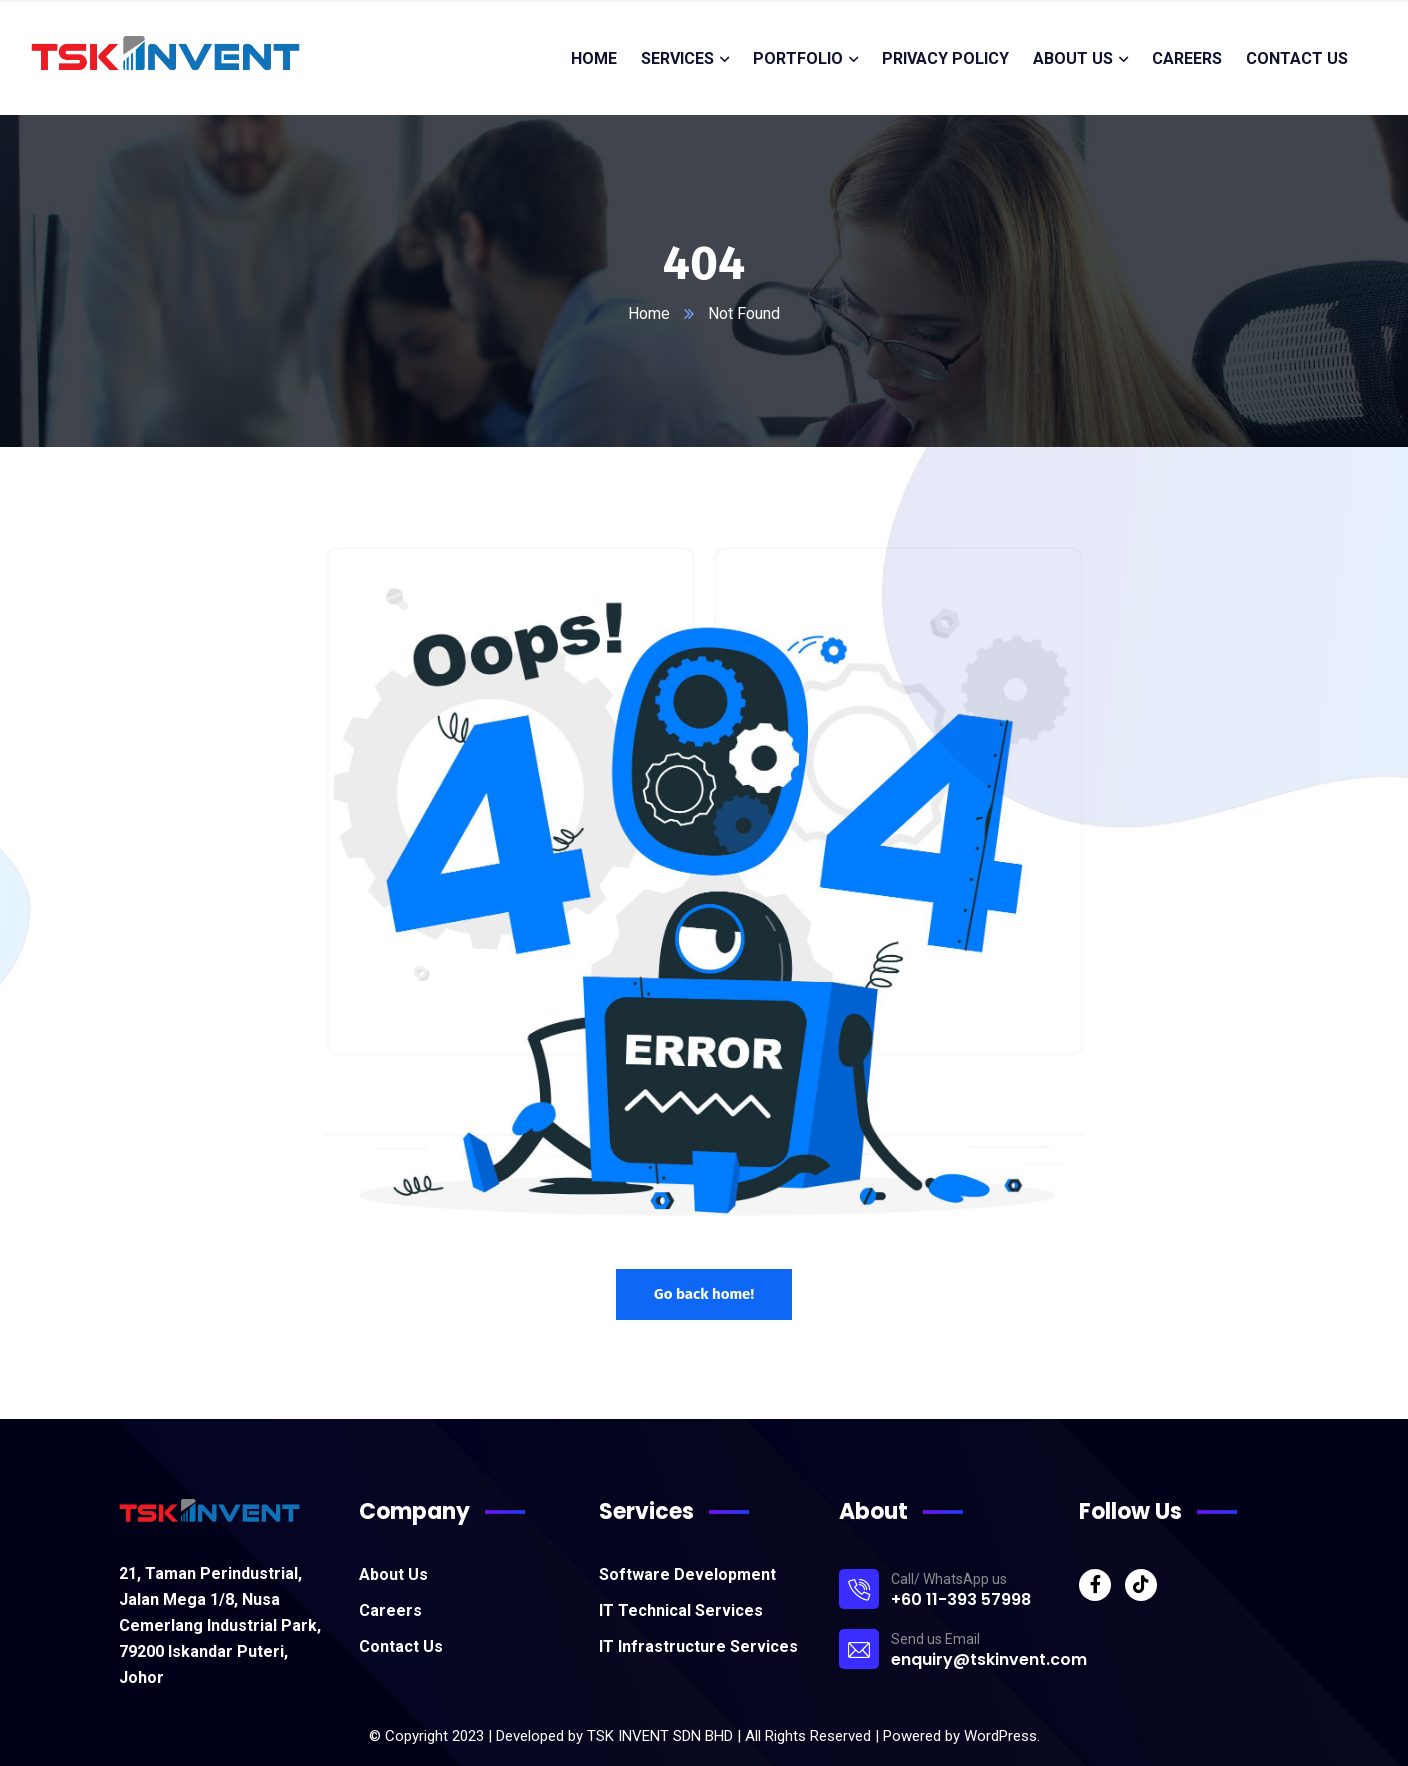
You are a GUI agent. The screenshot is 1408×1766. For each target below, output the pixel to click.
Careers (390, 1610)
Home (649, 313)
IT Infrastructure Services (698, 1646)
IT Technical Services (681, 1610)
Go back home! (704, 1294)
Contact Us (401, 1646)
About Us (393, 1574)
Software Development (687, 1574)
